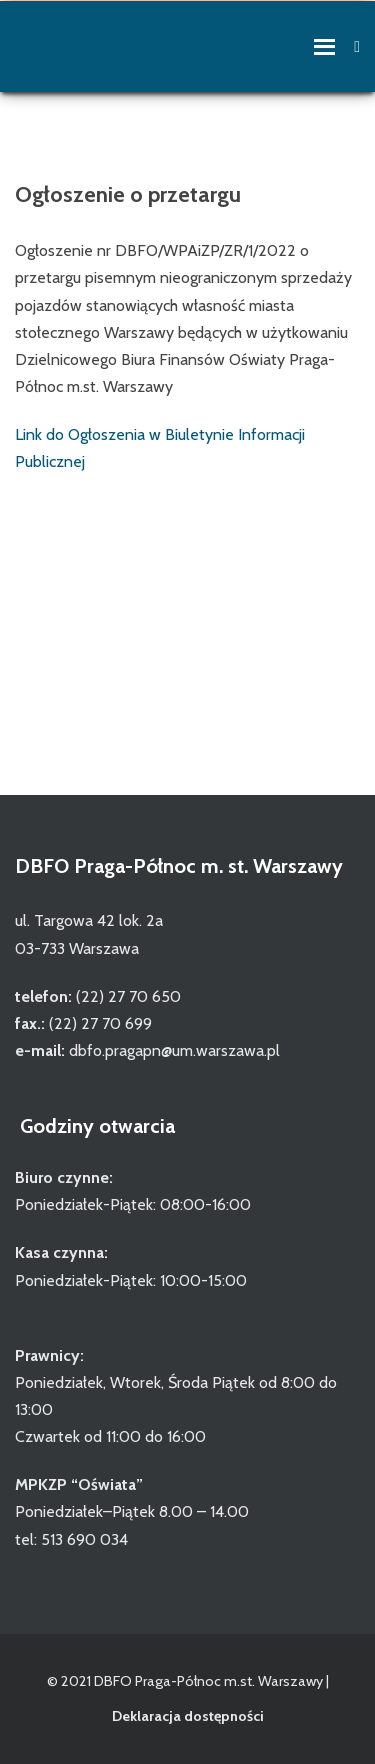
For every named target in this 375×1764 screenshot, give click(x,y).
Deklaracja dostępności (188, 1716)
